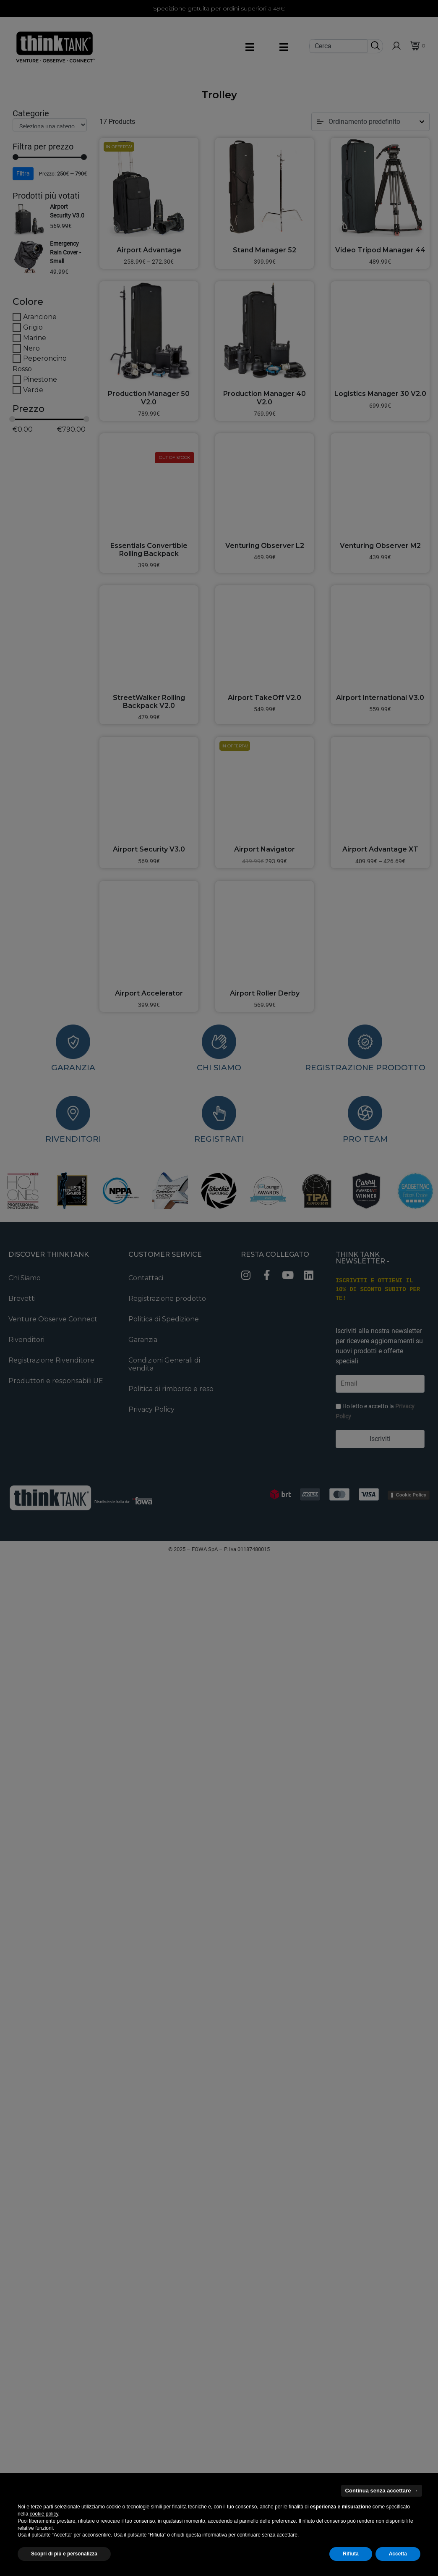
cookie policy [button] (44, 2514)
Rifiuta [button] (350, 2554)
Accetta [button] (398, 2554)
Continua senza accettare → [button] (381, 2490)
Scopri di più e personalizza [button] (64, 2554)
